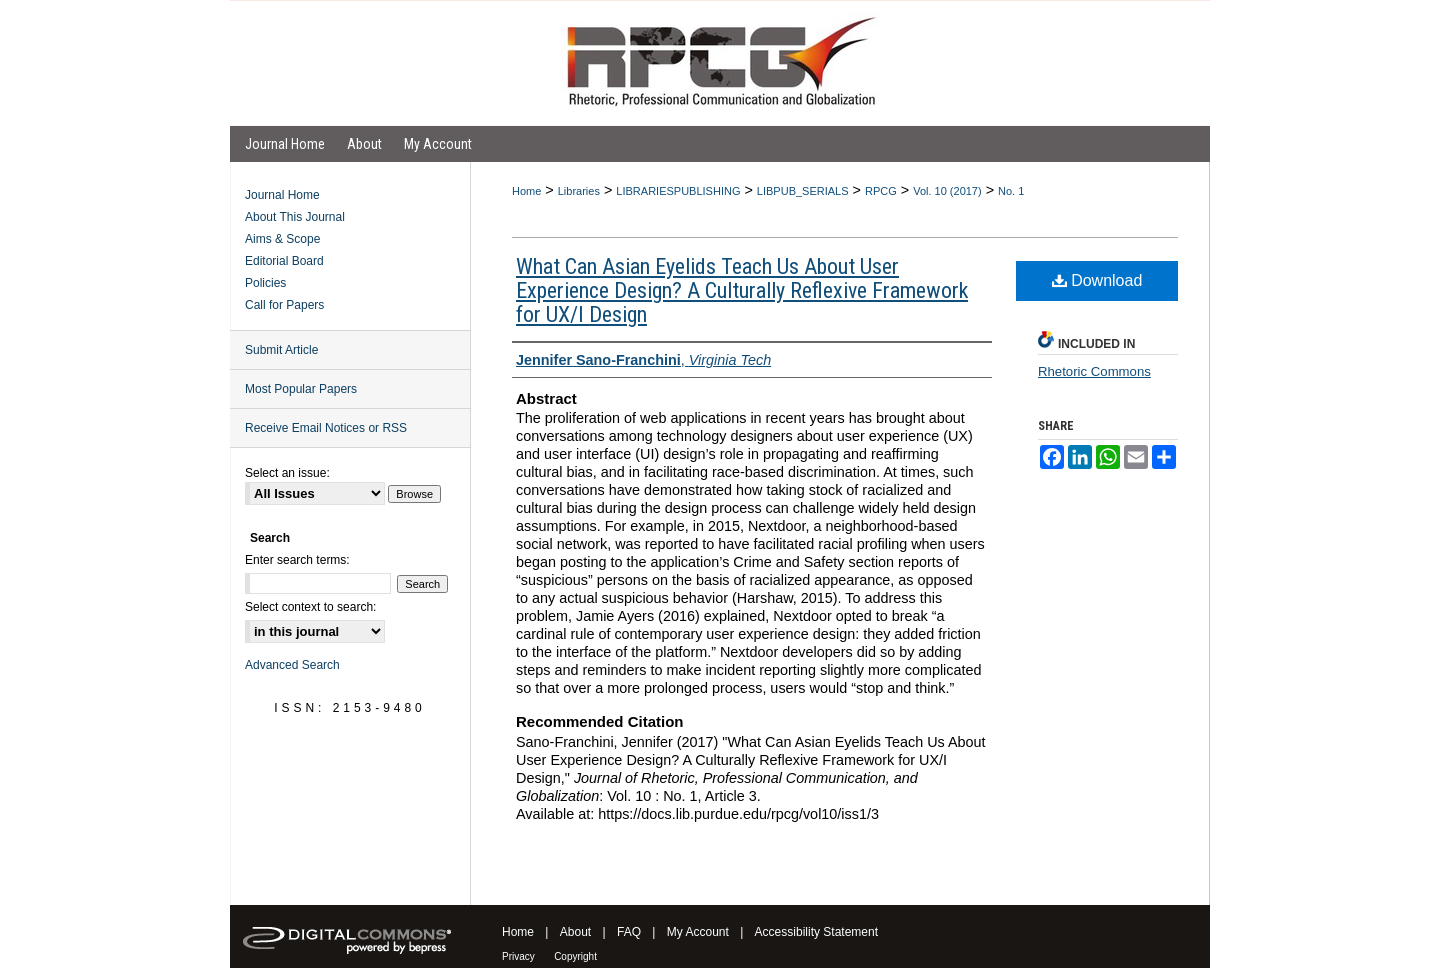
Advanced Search (292, 665)
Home (526, 191)
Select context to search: (310, 607)
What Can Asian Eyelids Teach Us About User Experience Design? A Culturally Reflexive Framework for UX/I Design (742, 290)
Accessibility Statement (816, 932)
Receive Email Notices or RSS (326, 428)
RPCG (881, 191)
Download (1097, 280)
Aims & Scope (282, 239)
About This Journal (295, 217)
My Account (698, 932)
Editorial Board (284, 261)
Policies (265, 283)
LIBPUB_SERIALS (803, 191)
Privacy (518, 956)
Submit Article (281, 350)
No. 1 (1011, 191)
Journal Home (282, 195)
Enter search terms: (297, 560)
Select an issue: (287, 473)
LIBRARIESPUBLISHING (678, 191)
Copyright (575, 956)
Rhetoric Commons (1094, 371)
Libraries (579, 191)
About (575, 932)
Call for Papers (284, 305)
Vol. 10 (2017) (947, 191)
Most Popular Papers (301, 389)
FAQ (629, 932)
